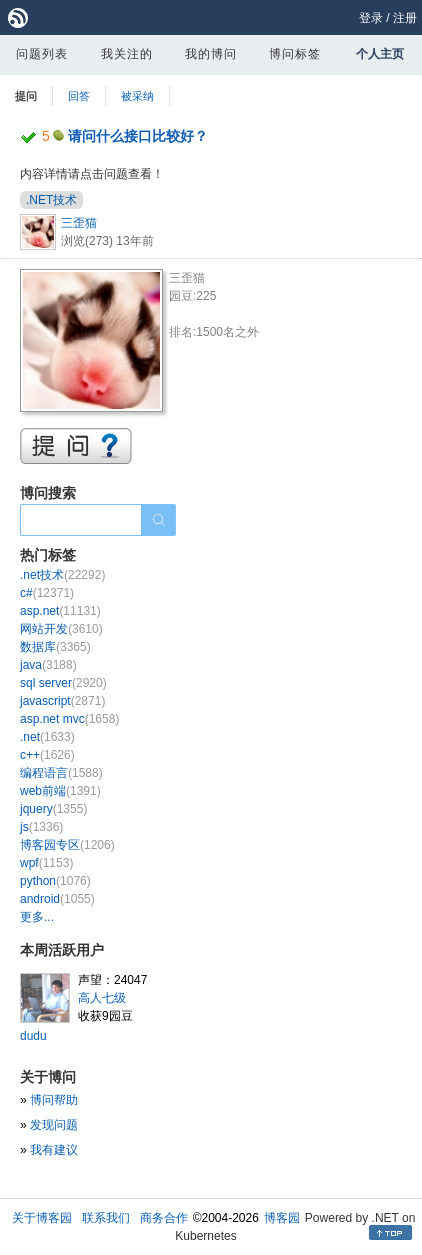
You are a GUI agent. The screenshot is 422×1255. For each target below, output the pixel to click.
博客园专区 (67, 845)
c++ (47, 755)
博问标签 (295, 54)
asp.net (60, 611)
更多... (37, 917)
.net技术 (62, 575)
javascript (62, 701)
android (57, 899)
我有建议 (54, 1150)
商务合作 (164, 1218)
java (48, 665)
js (41, 827)
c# (47, 593)
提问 (26, 96)
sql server (63, 683)
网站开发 (61, 629)
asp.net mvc (69, 719)
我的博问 (211, 54)
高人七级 (102, 998)
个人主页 (380, 54)
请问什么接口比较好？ (138, 136)
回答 (79, 96)
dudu (33, 1036)
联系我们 (106, 1218)
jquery (53, 809)
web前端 (60, 791)
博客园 (282, 1218)
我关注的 (127, 54)
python (55, 881)
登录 (371, 18)
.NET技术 (51, 200)
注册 (405, 18)
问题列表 (42, 54)
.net (47, 737)
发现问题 (54, 1125)
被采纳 (137, 96)
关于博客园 (42, 1218)
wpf (46, 863)
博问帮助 (54, 1100)
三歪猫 (79, 223)
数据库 (55, 647)
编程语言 (61, 773)
